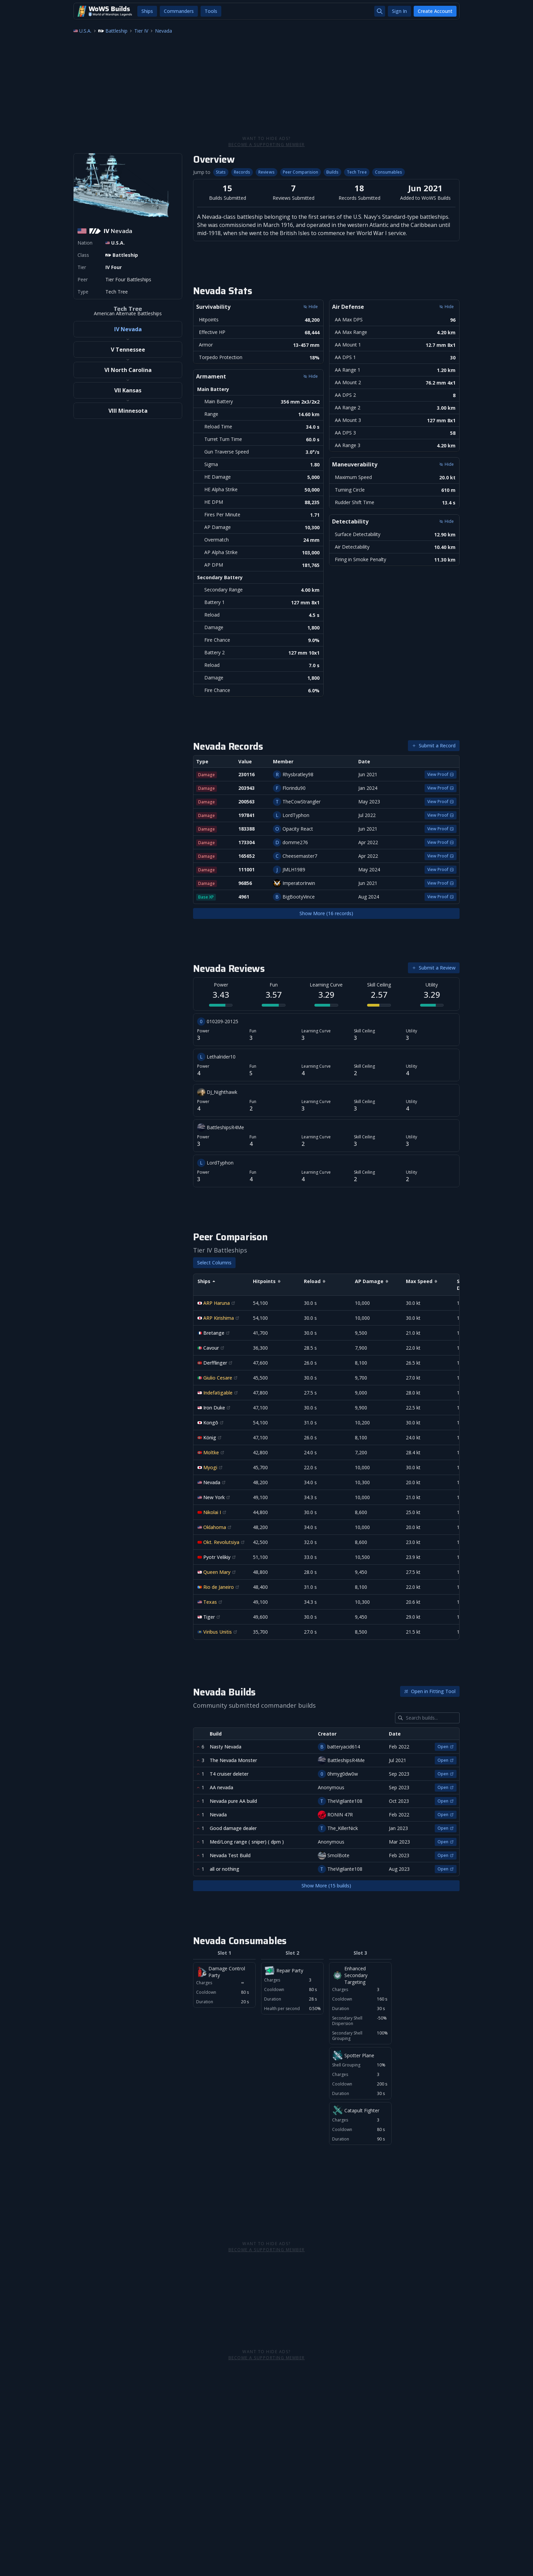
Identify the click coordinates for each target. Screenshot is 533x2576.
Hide (310, 376)
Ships (147, 11)
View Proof (440, 774)
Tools (211, 11)
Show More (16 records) (326, 913)
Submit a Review (433, 967)
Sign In (399, 11)
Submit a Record (433, 745)
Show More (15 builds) (326, 1885)
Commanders (179, 11)
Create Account (435, 11)
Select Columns (214, 1262)
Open (445, 1746)
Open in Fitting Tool (429, 1691)
